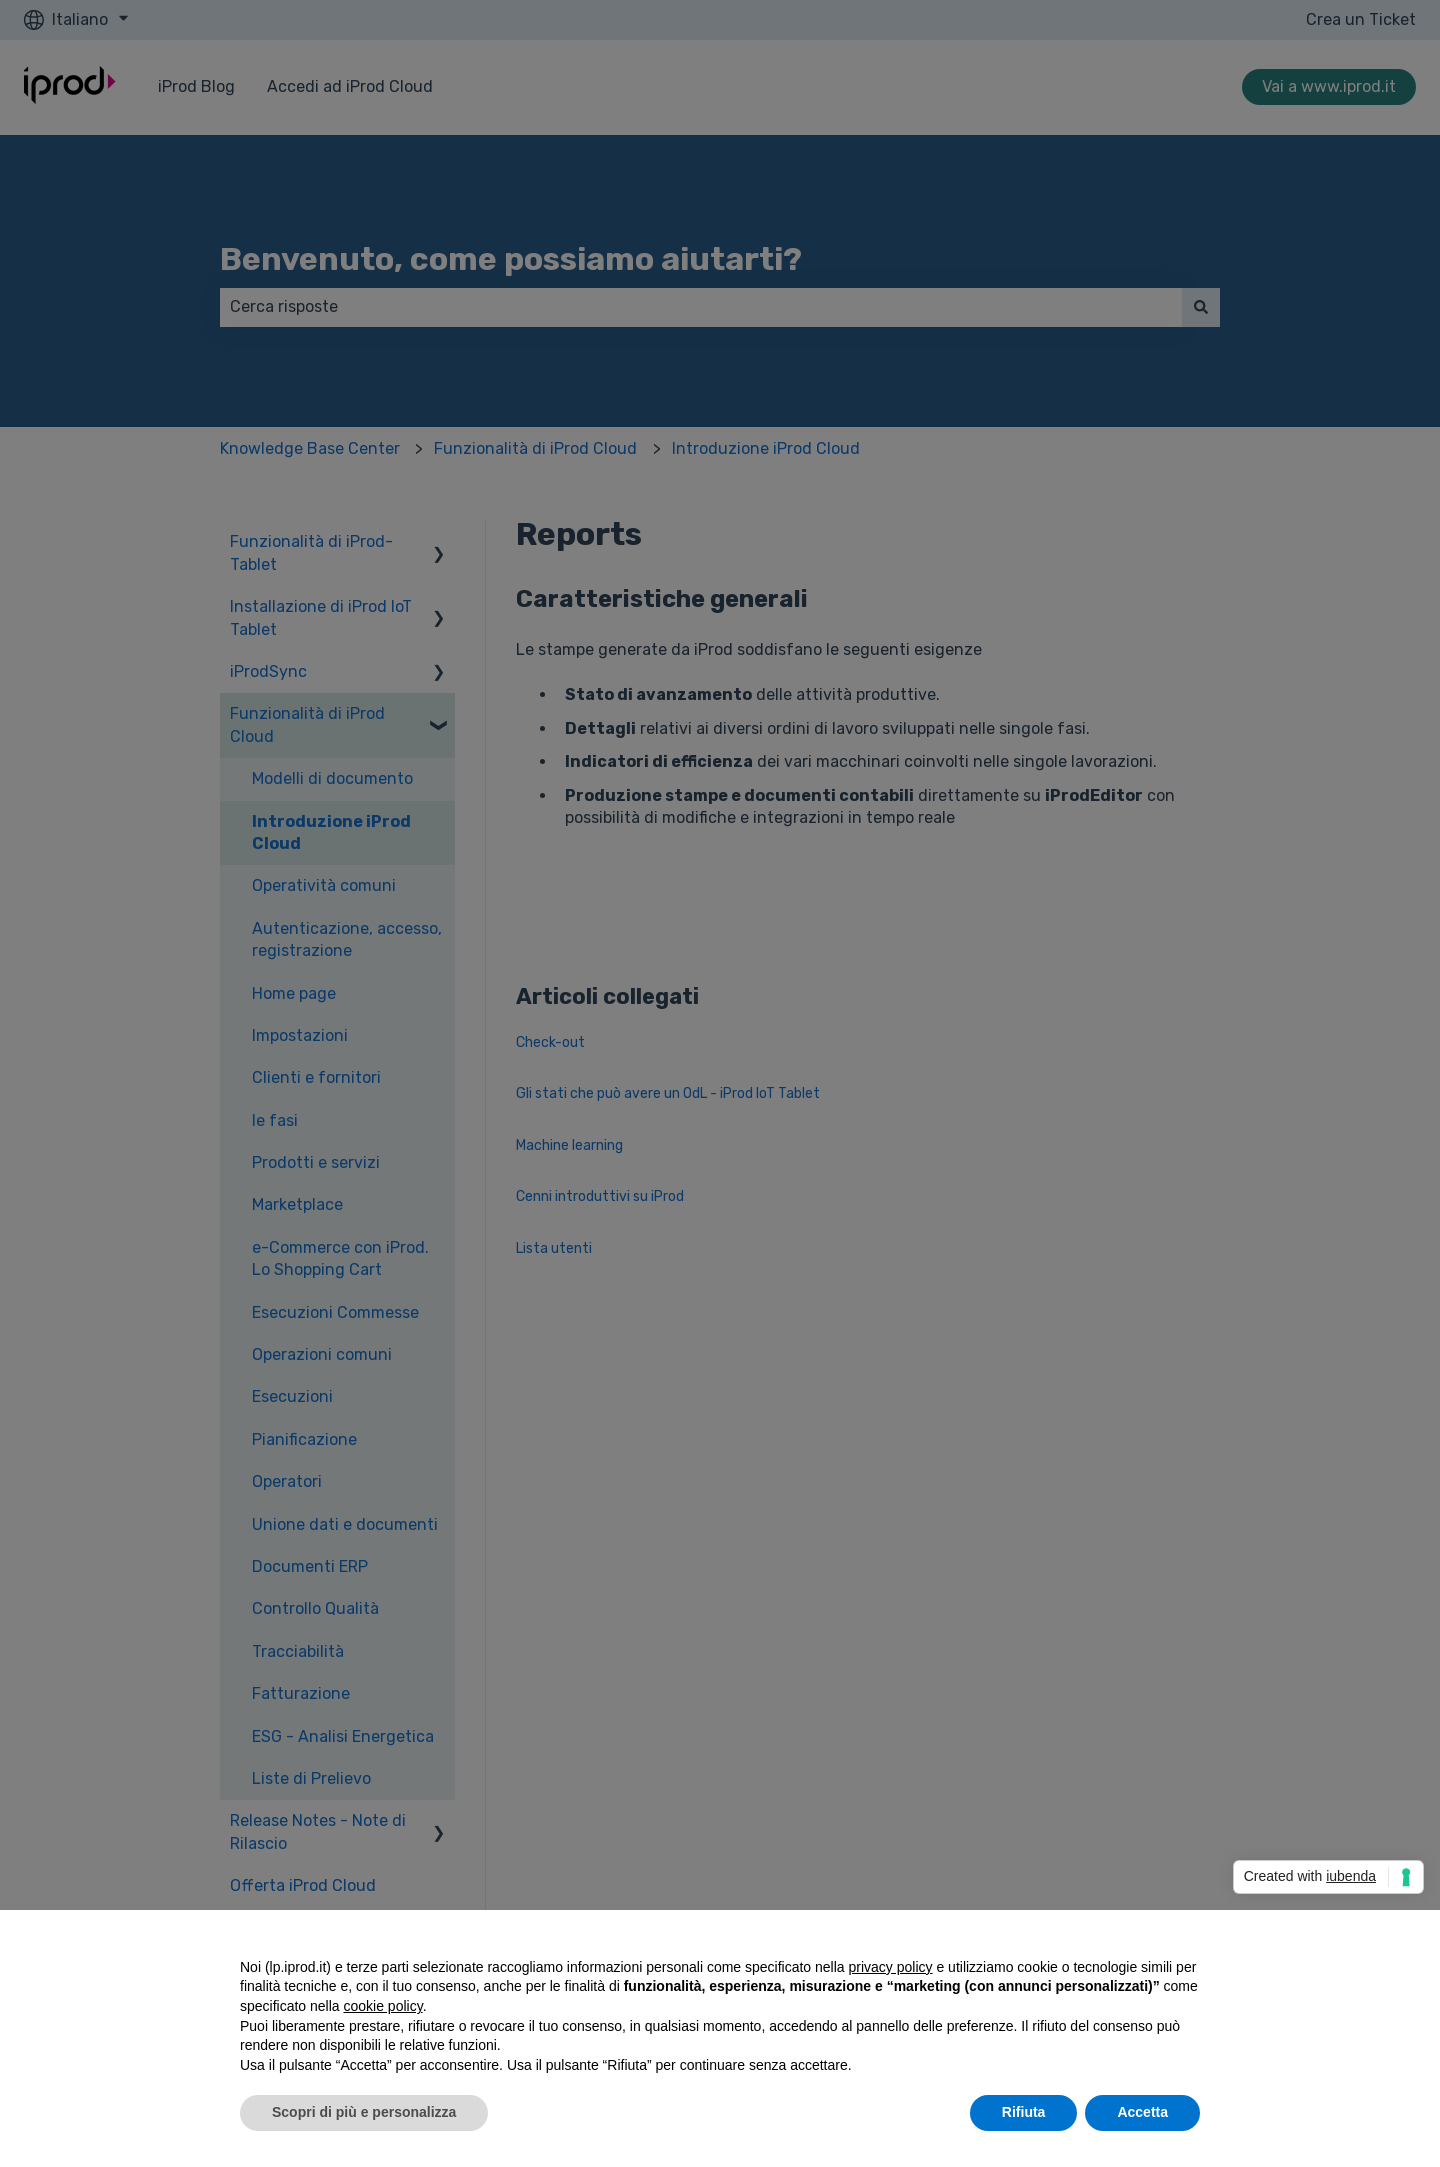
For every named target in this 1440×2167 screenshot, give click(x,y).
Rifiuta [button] (1024, 2112)
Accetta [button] (1142, 2112)
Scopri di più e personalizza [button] (364, 2112)
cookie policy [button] (383, 2006)
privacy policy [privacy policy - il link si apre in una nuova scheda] (891, 1967)
